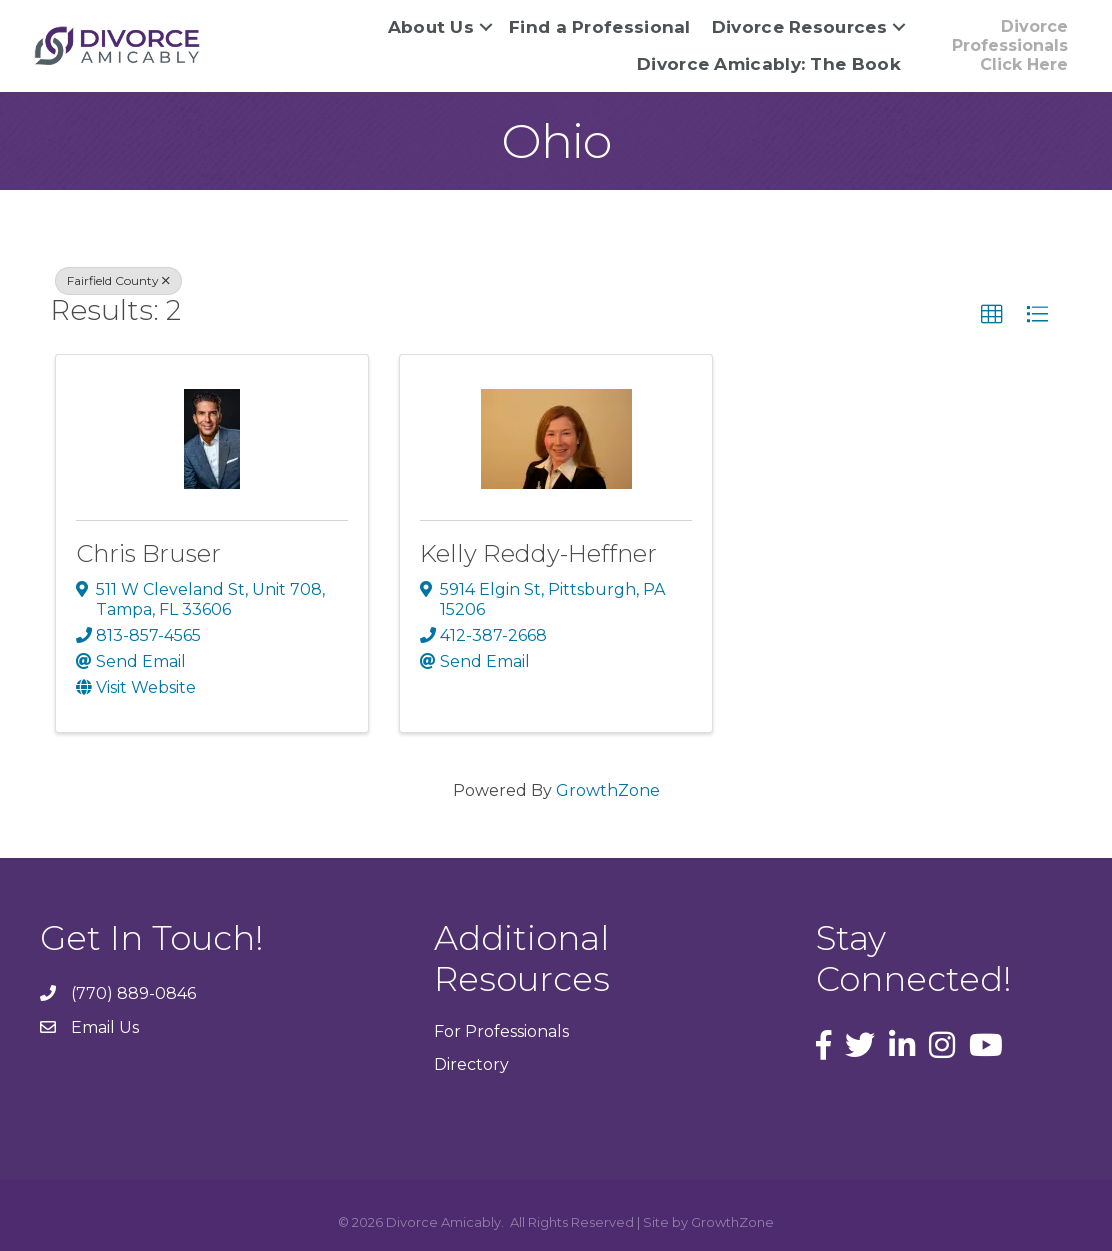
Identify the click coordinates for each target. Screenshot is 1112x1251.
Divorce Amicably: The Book (769, 64)
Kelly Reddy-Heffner (538, 553)
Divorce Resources (799, 27)
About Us (431, 27)
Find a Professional (600, 27)
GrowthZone (608, 790)
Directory (471, 1064)
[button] (992, 315)
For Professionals (501, 1031)
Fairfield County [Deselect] (118, 280)
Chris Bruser (148, 553)
